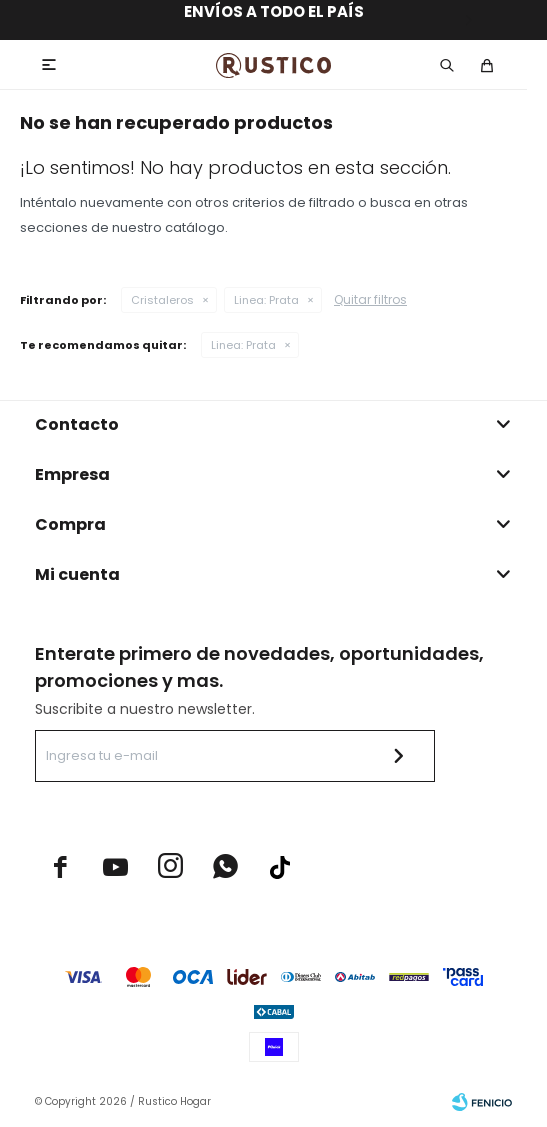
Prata (266, 300)
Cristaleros (162, 300)
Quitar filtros (370, 299)
